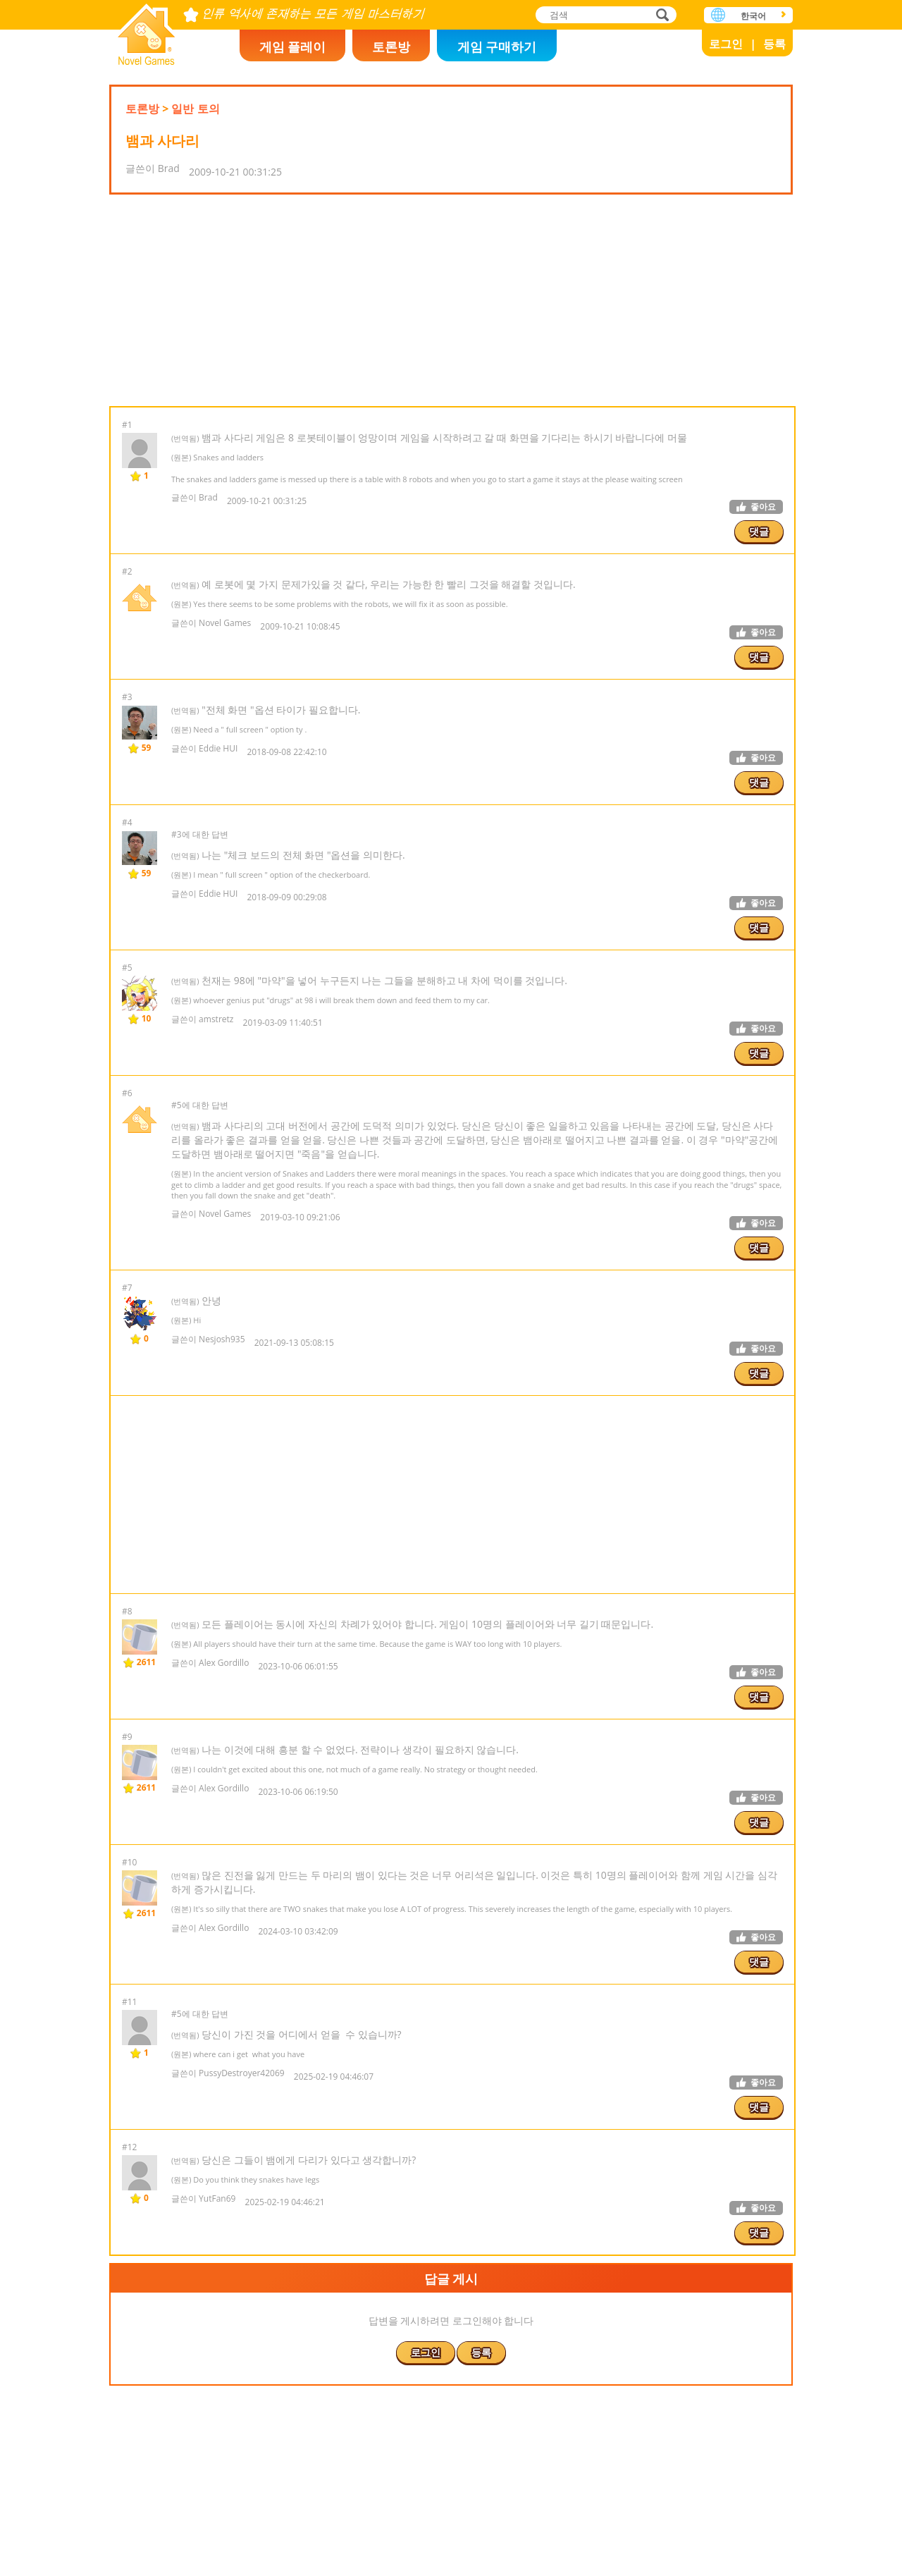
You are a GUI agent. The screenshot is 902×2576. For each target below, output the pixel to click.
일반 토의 (195, 108)
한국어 (753, 16)
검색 (660, 15)
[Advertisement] (451, 300)
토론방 (391, 46)
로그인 (726, 43)
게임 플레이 (292, 46)
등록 (774, 43)
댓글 (759, 531)
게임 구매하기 (497, 46)
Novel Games (146, 30)
